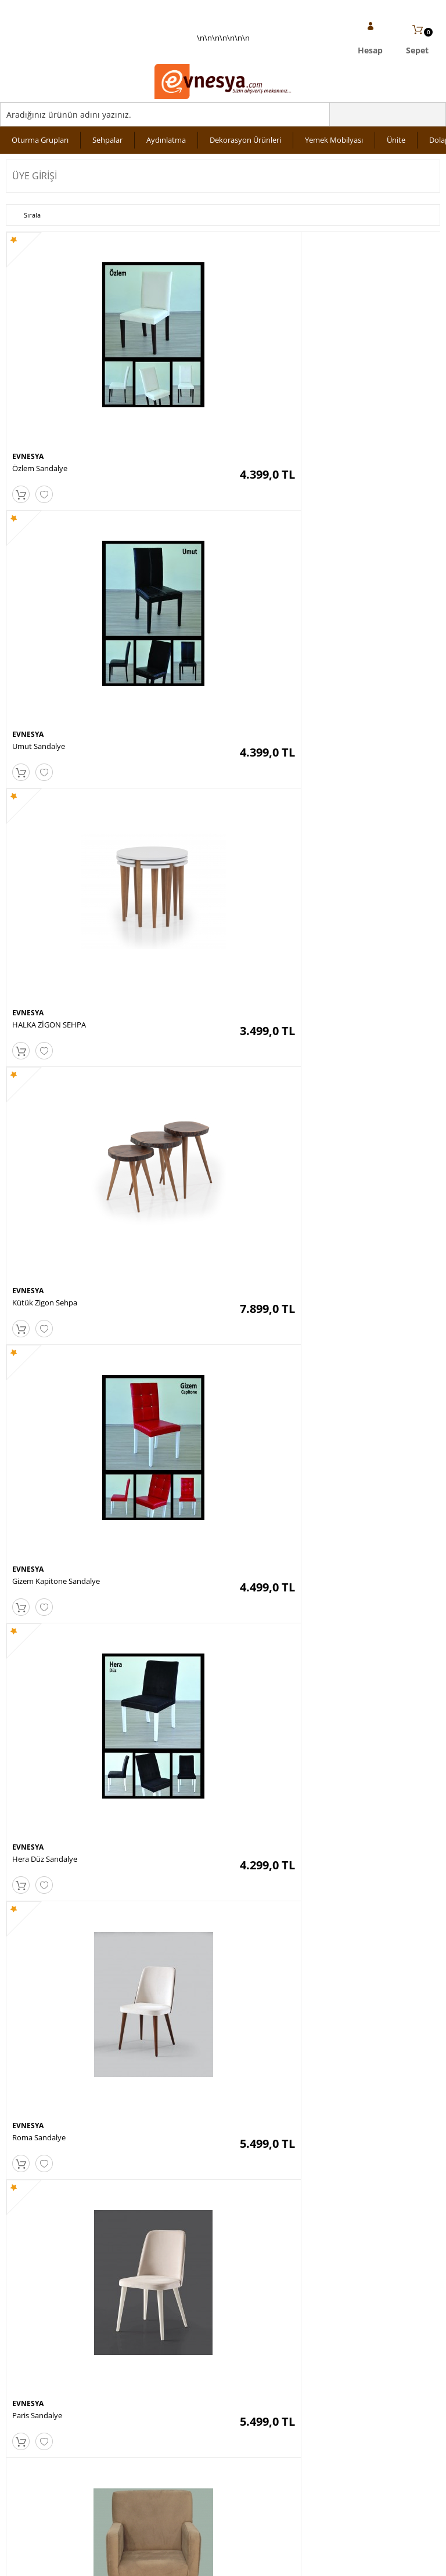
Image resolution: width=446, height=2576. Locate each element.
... (234, 2070)
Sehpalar (107, 140)
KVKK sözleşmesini (51, 2212)
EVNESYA (28, 402)
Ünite (396, 140)
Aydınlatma (166, 140)
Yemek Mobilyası (334, 140)
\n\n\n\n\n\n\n (223, 67)
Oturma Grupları (40, 140)
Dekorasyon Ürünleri (245, 140)
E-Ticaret (187, 2561)
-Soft (162, 2561)
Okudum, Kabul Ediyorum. (86, 2212)
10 (304, 2070)
